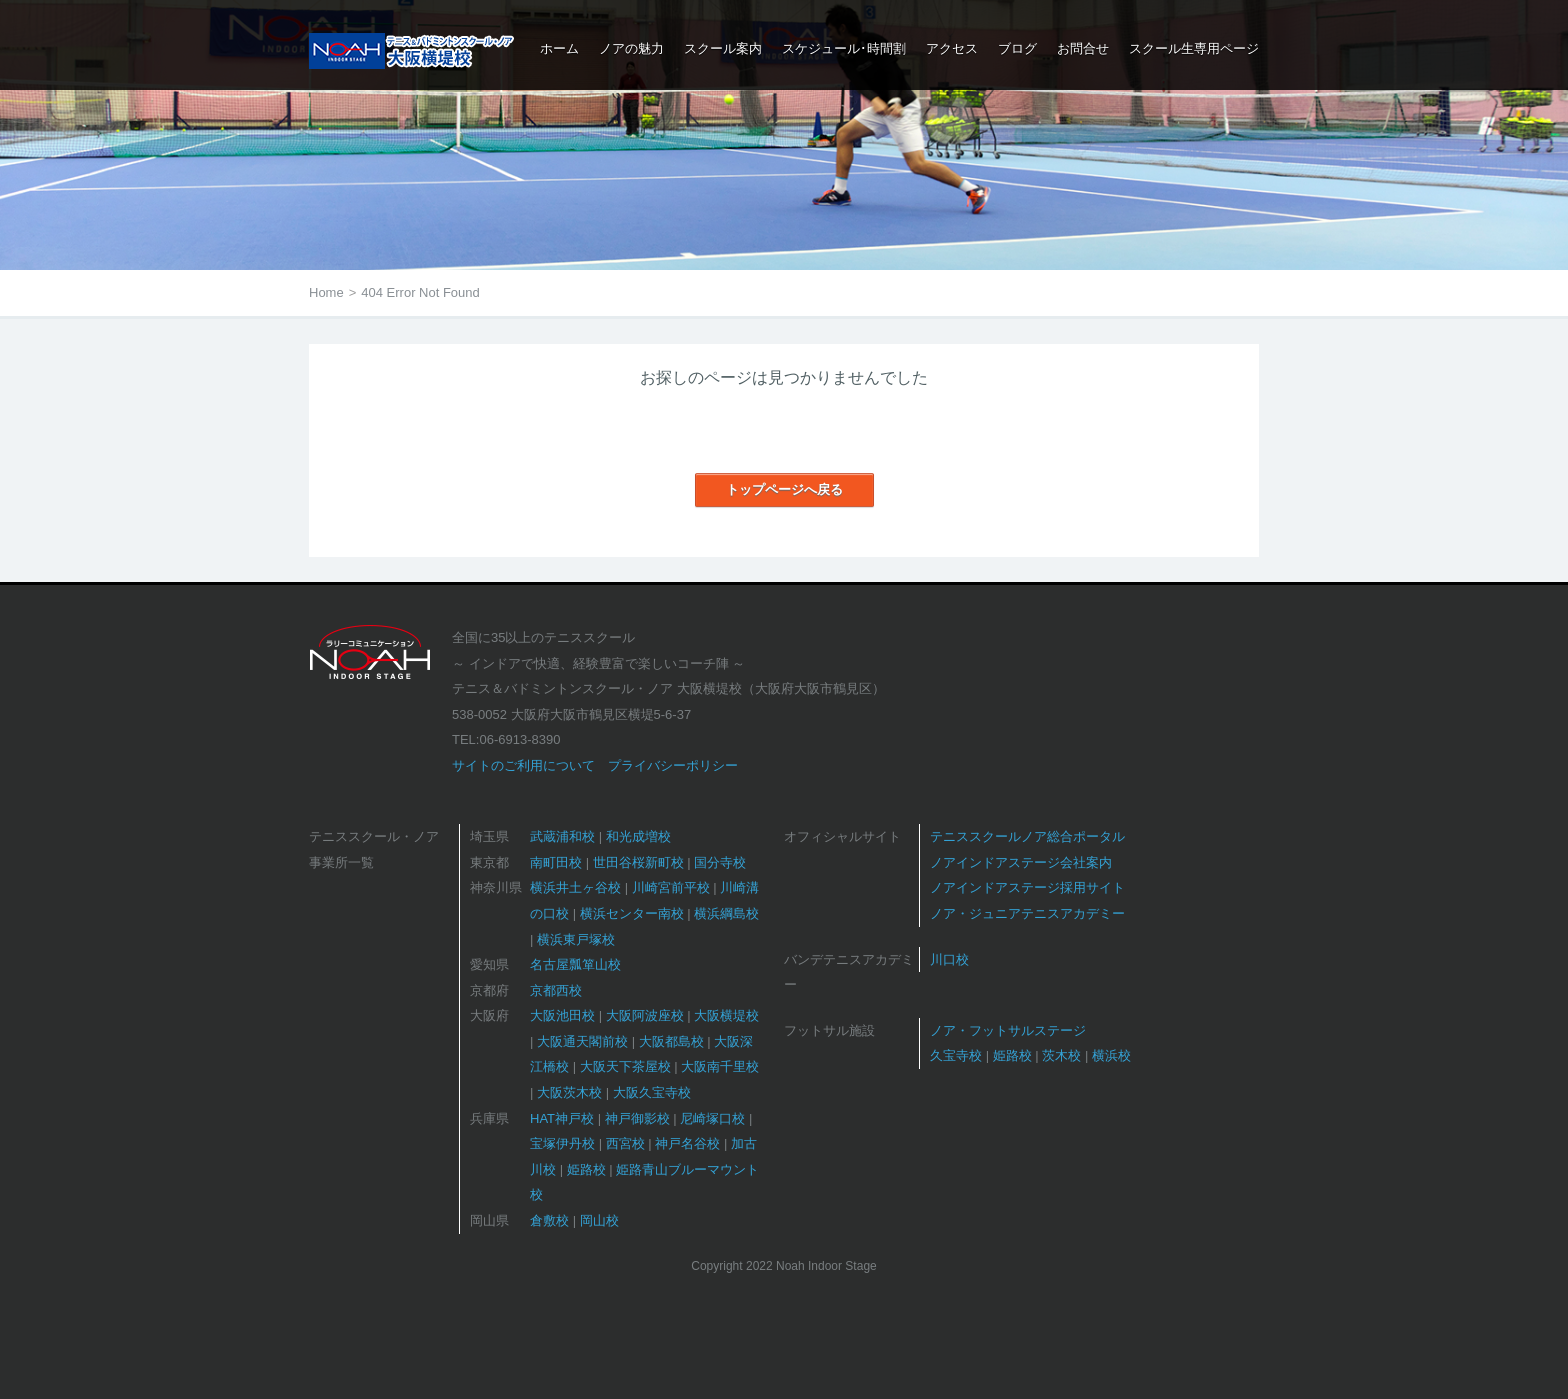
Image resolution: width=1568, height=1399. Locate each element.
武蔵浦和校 (562, 836)
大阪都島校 (671, 1041)
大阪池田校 (562, 1015)
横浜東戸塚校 (576, 939)
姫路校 (586, 1169)
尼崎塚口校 (712, 1118)
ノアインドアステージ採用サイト (1027, 887)
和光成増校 (638, 836)
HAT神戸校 (562, 1118)
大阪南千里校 (720, 1066)
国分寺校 (720, 862)
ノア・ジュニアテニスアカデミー (1027, 913)
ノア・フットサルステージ (1008, 1030)
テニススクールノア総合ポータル (1027, 836)
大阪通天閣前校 (582, 1041)
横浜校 (1111, 1055)
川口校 (949, 959)
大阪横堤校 (726, 1015)
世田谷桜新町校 (638, 862)
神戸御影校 (637, 1118)
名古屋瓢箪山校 (575, 964)
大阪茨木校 (569, 1092)
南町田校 (556, 862)
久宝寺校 (956, 1055)
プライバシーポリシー (673, 765)
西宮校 (625, 1143)
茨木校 (1061, 1055)
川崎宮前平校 (671, 887)
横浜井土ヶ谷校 (575, 887)
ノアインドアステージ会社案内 (1021, 862)
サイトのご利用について (523, 765)
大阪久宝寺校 (652, 1092)
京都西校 (556, 990)
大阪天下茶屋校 (625, 1066)
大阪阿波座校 (645, 1015)
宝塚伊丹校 (562, 1143)
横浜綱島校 (726, 913)
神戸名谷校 (687, 1143)
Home (326, 292)
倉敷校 (549, 1220)
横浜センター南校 (632, 913)
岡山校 (599, 1220)
